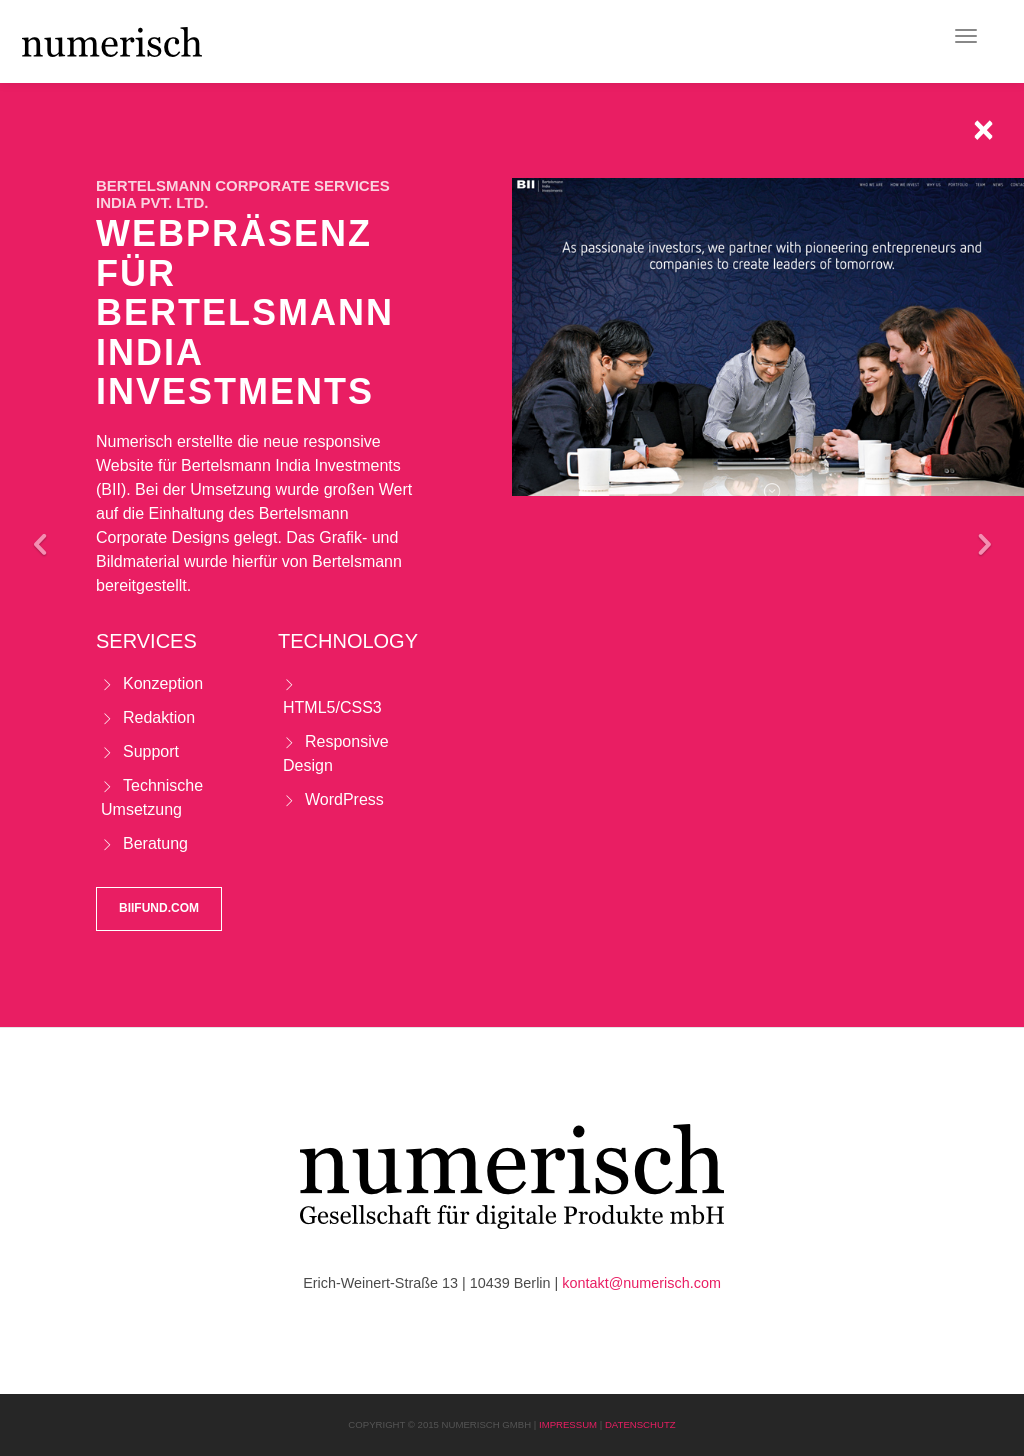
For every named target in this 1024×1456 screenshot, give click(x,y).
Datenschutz (640, 1424)
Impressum (568, 1424)
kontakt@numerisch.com (641, 1283)
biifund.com (159, 908)
